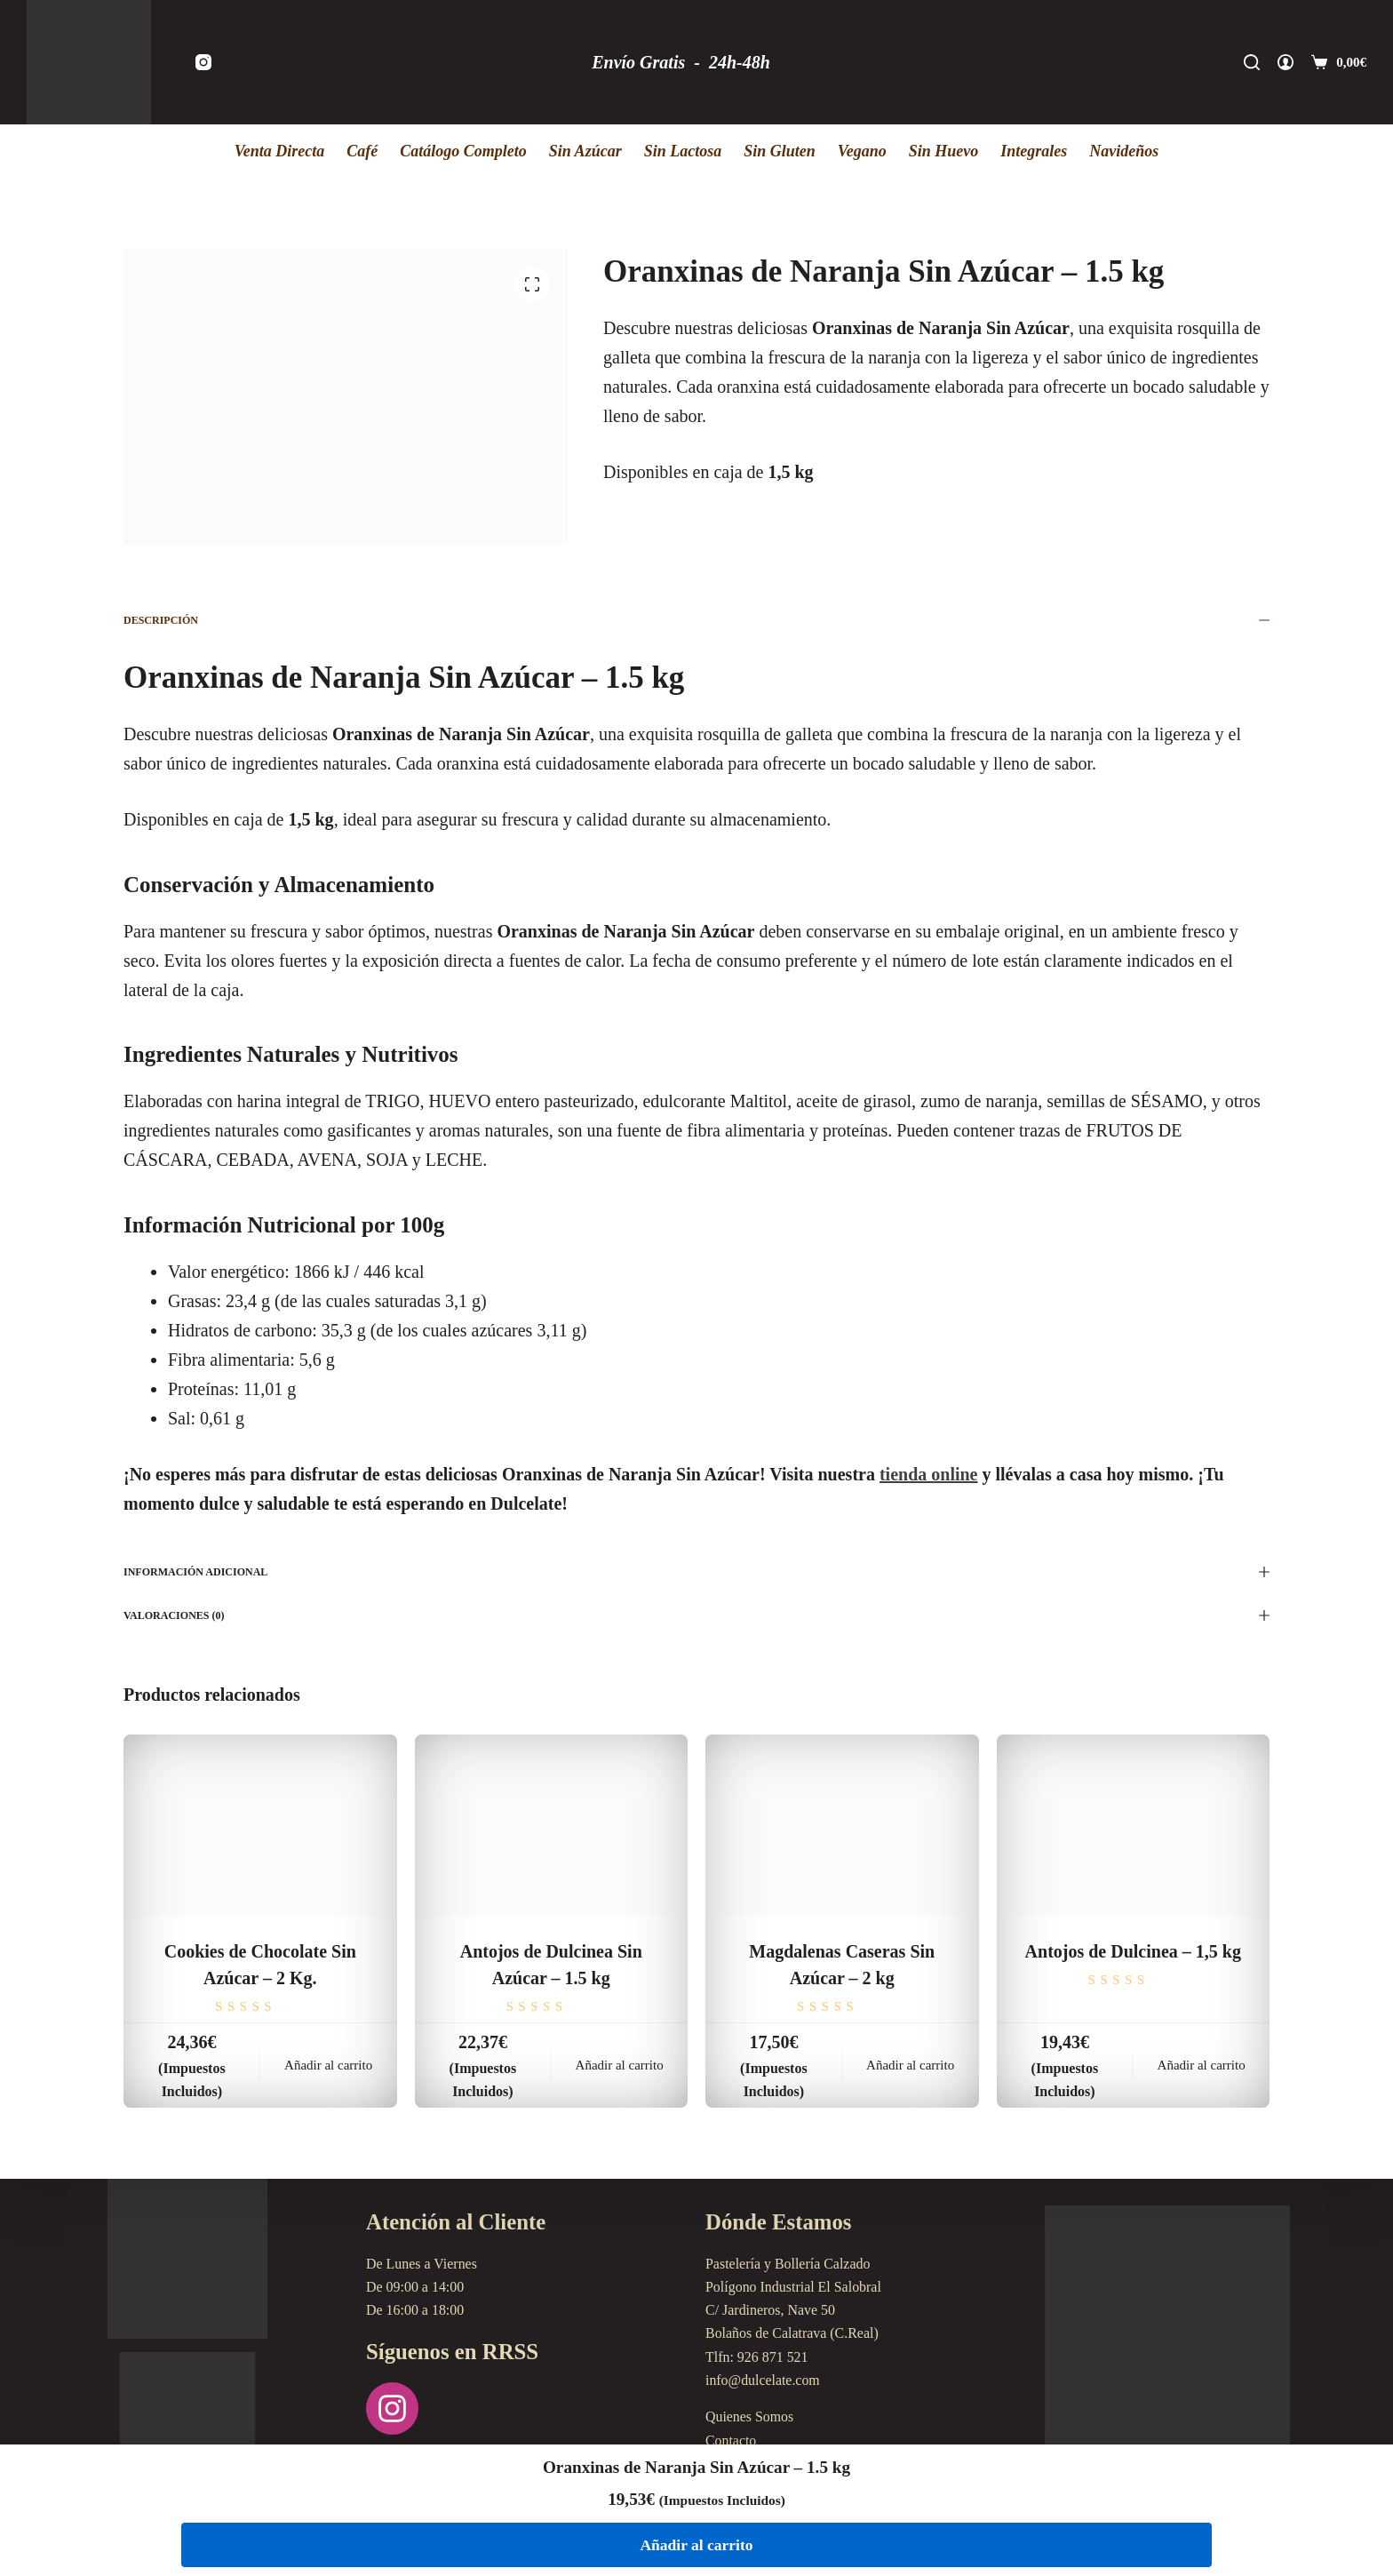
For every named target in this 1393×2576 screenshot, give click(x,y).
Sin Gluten (780, 151)
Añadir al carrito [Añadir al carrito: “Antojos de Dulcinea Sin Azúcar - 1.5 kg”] (620, 2065)
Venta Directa (280, 151)
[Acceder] (1286, 62)
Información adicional (696, 1572)
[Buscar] (1252, 62)
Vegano (862, 151)
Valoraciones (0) (696, 1615)
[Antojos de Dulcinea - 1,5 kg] (1133, 1825)
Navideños (1123, 151)
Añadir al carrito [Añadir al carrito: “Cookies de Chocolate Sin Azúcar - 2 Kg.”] (328, 2065)
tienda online (929, 1474)
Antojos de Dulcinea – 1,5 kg (1133, 1951)
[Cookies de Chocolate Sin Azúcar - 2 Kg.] (260, 1825)
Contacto (731, 2440)
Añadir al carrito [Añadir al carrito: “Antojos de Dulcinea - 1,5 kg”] (1202, 2065)
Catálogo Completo (463, 151)
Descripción (696, 620)
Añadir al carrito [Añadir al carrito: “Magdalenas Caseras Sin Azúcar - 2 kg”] (910, 2065)
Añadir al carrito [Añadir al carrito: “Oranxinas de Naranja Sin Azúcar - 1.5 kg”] (696, 2544)
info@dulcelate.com (762, 2380)
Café (362, 151)
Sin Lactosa (683, 151)
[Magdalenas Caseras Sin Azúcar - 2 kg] (842, 1825)
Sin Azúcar (585, 151)
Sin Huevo (944, 151)
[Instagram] (203, 62)
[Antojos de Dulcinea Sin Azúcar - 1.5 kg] (552, 1825)
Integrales (1033, 151)
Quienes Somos (749, 2416)
